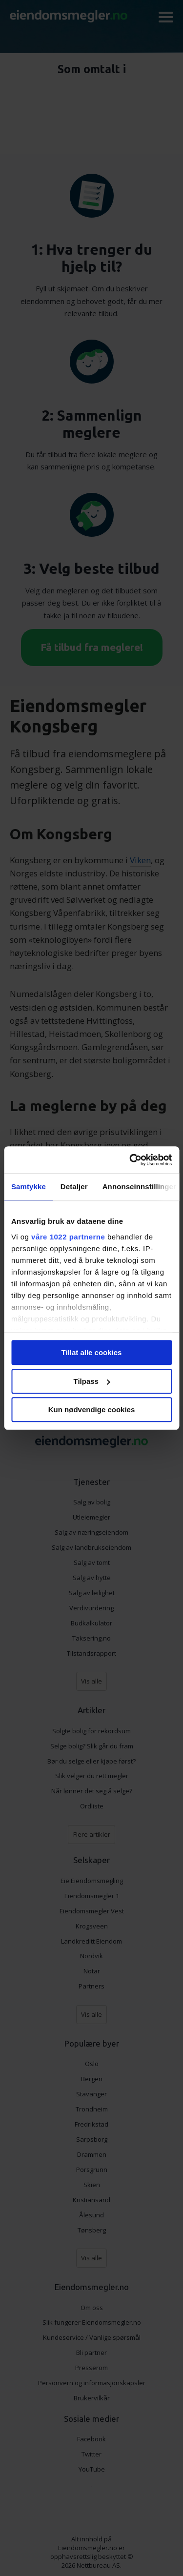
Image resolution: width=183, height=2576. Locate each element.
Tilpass (92, 1381)
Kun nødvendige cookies (91, 1409)
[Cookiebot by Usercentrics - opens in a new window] (130, 1160)
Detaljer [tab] (74, 1186)
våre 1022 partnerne (68, 1237)
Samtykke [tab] (28, 1186)
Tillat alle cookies (91, 1352)
